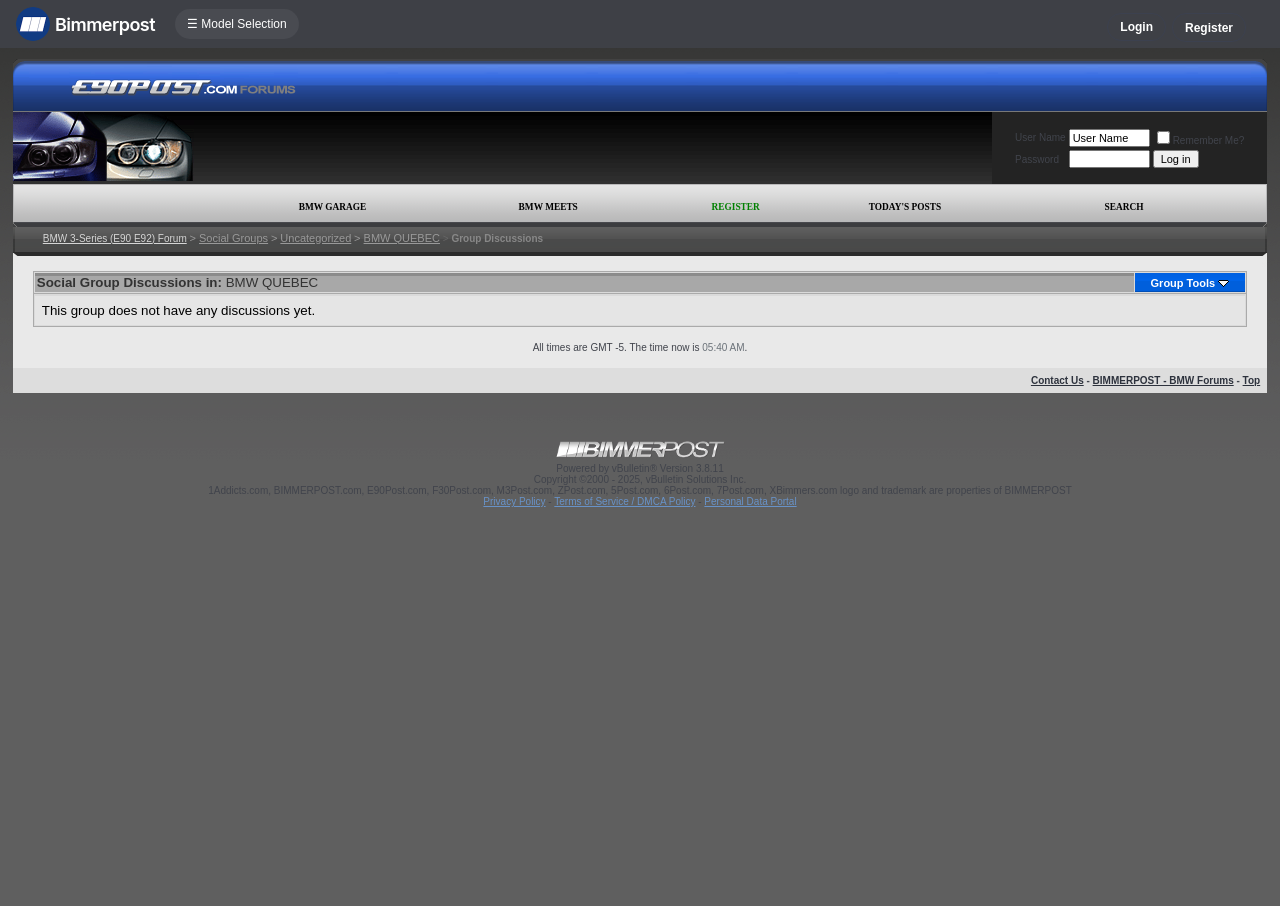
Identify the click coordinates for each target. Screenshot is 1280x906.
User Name (1040, 137)
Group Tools (1183, 283)
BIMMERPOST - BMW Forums (1163, 380)
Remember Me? (1201, 140)
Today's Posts (905, 207)
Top (1252, 380)
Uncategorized (315, 238)
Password (1037, 159)
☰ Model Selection (237, 24)
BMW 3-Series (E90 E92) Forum (115, 238)
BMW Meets (548, 207)
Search (1124, 207)
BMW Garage (332, 207)
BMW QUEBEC (402, 238)
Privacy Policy (514, 501)
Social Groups (233, 238)
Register (1209, 28)
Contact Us (1057, 380)
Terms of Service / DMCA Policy (624, 501)
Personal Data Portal (750, 501)
